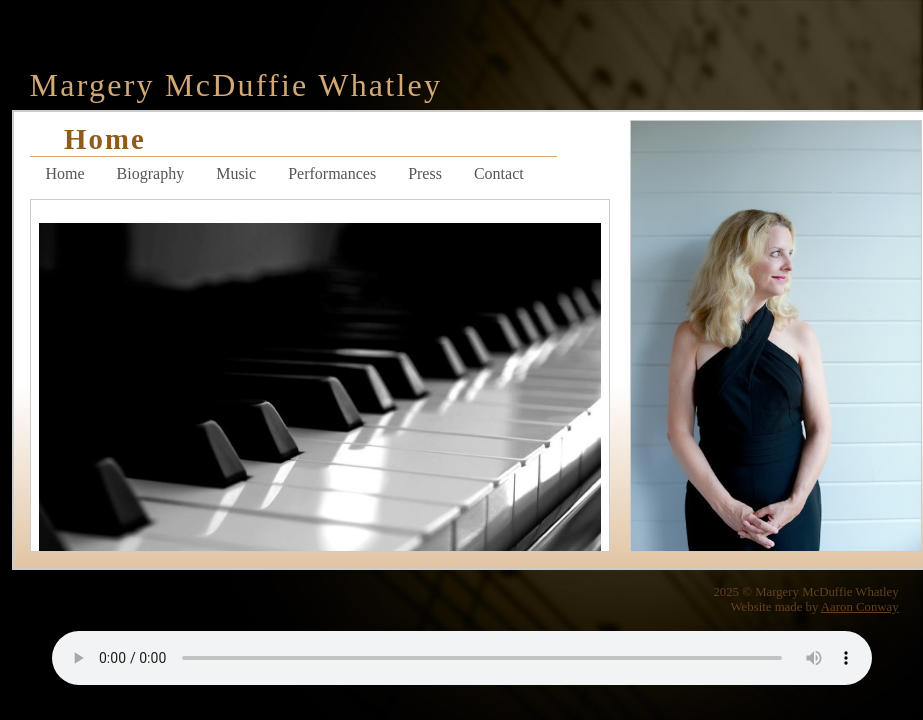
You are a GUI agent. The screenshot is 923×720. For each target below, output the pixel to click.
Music (236, 173)
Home (65, 173)
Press (425, 173)
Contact (499, 173)
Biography (151, 173)
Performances (332, 173)
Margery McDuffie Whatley (236, 85)
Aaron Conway (860, 607)
